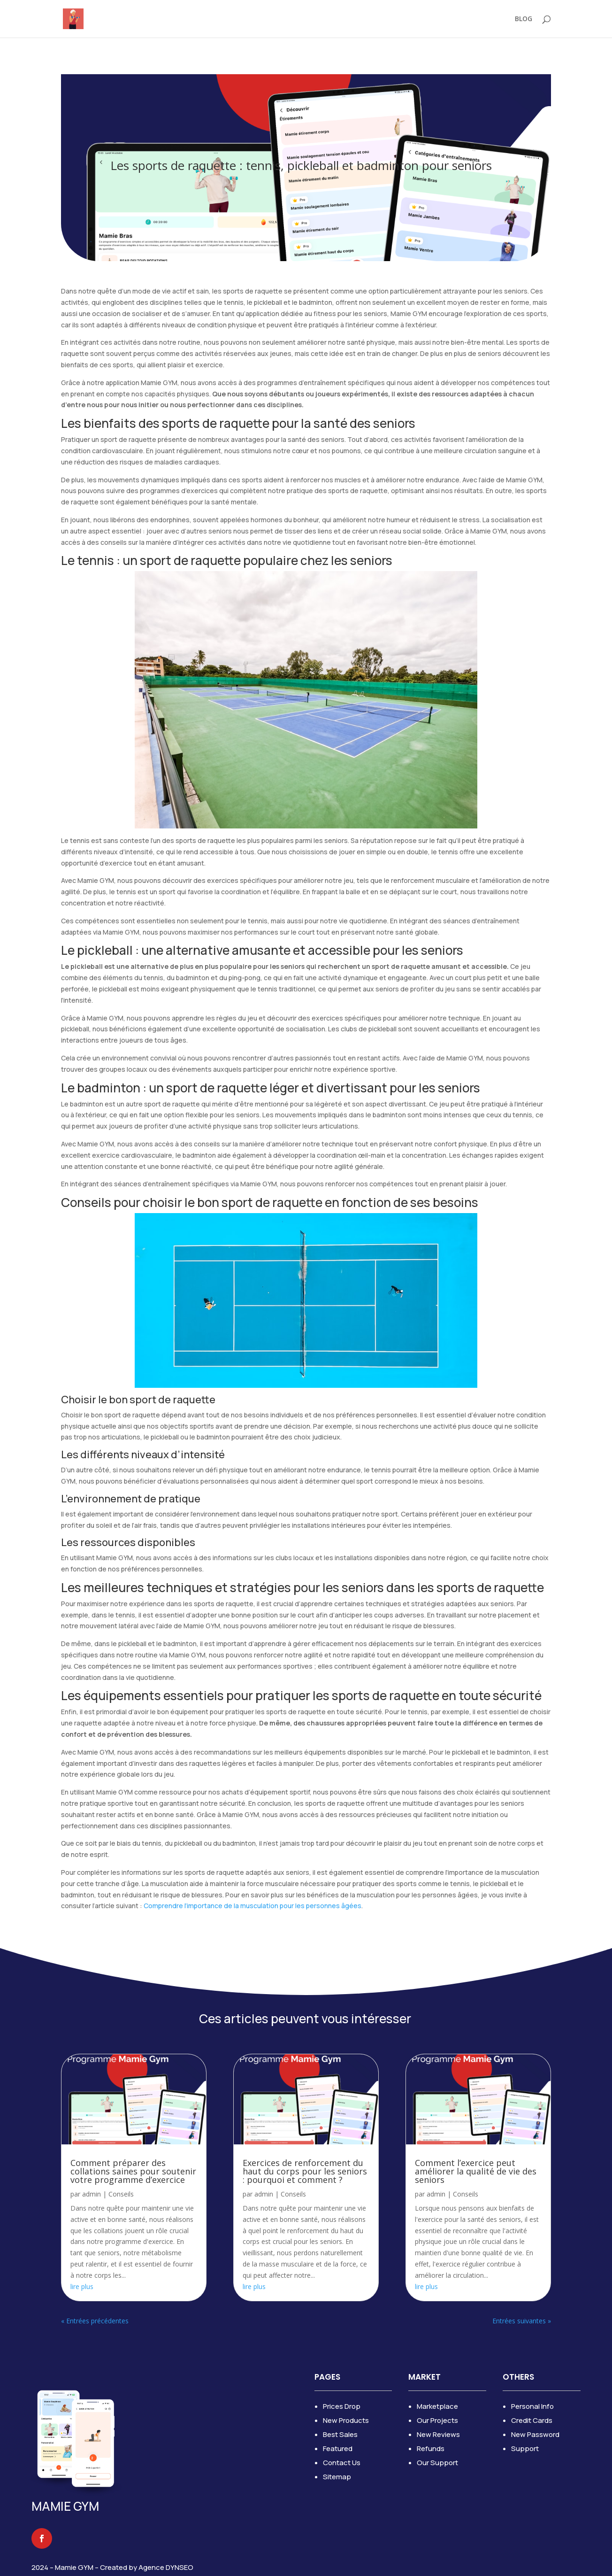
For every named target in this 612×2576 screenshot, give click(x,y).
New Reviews (438, 2434)
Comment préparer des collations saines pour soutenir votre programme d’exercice (133, 2171)
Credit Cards (531, 2420)
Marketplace (437, 2406)
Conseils (121, 2193)
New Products (346, 2420)
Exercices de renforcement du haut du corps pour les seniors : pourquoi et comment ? (305, 2171)
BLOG (523, 19)
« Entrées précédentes (95, 2320)
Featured (337, 2448)
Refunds (430, 2448)
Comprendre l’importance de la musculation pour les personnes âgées (252, 1905)
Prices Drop (341, 2406)
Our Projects (437, 2420)
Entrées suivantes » (521, 2320)
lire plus (81, 2286)
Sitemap (337, 2477)
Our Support (437, 2463)
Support (525, 2448)
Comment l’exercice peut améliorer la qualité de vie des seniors (475, 2171)
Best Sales (340, 2434)
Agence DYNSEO (165, 2567)
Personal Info (532, 2406)
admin (91, 2193)
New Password (535, 2434)
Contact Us (341, 2463)
